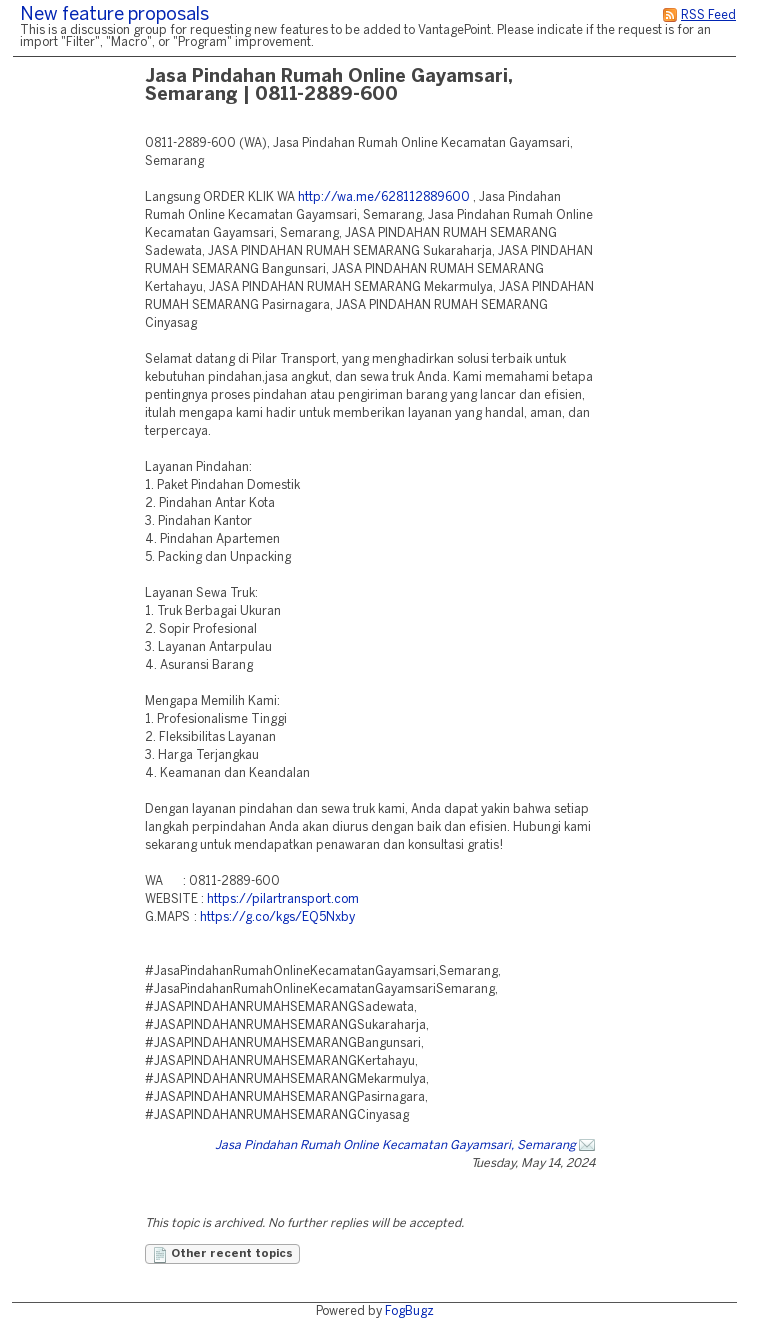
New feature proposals (114, 15)
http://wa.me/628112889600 (384, 197)
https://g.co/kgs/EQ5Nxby (277, 917)
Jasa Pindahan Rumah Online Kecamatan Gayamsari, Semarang (395, 1145)
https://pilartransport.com (283, 899)
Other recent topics (222, 1255)
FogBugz (409, 1311)
